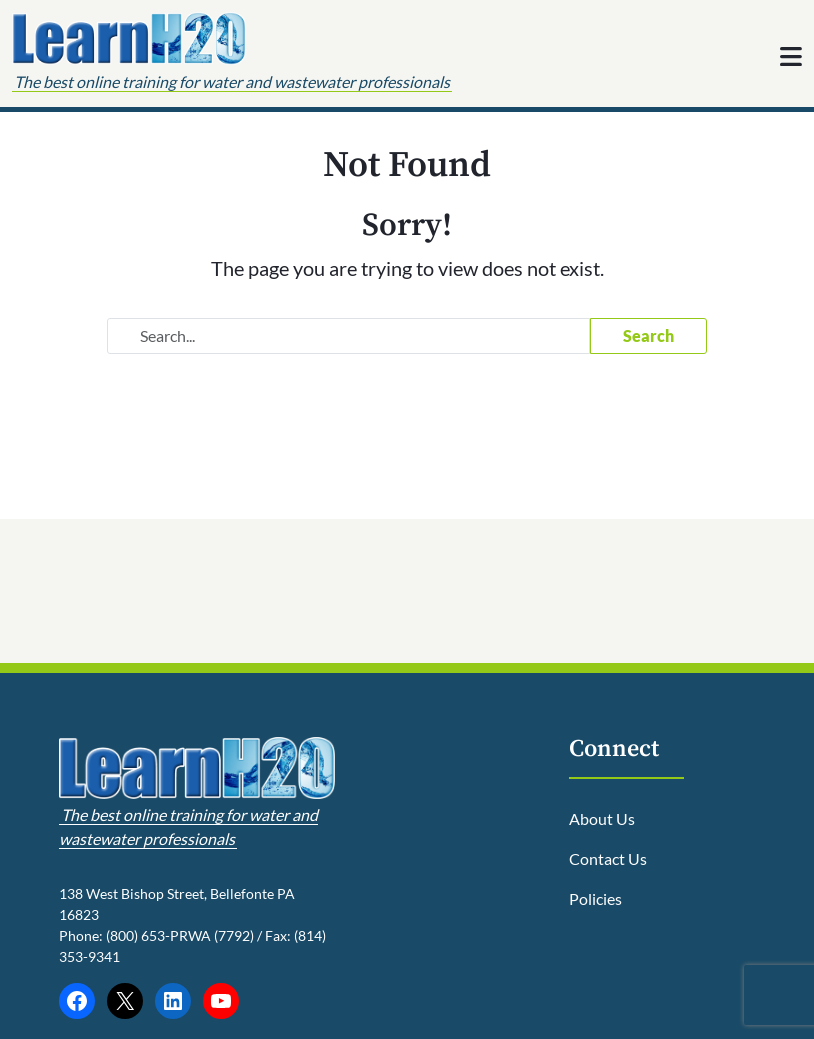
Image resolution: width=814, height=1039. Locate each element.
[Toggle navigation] (791, 54)
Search (648, 335)
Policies (595, 898)
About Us (602, 818)
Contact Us (608, 858)
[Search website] (348, 336)
